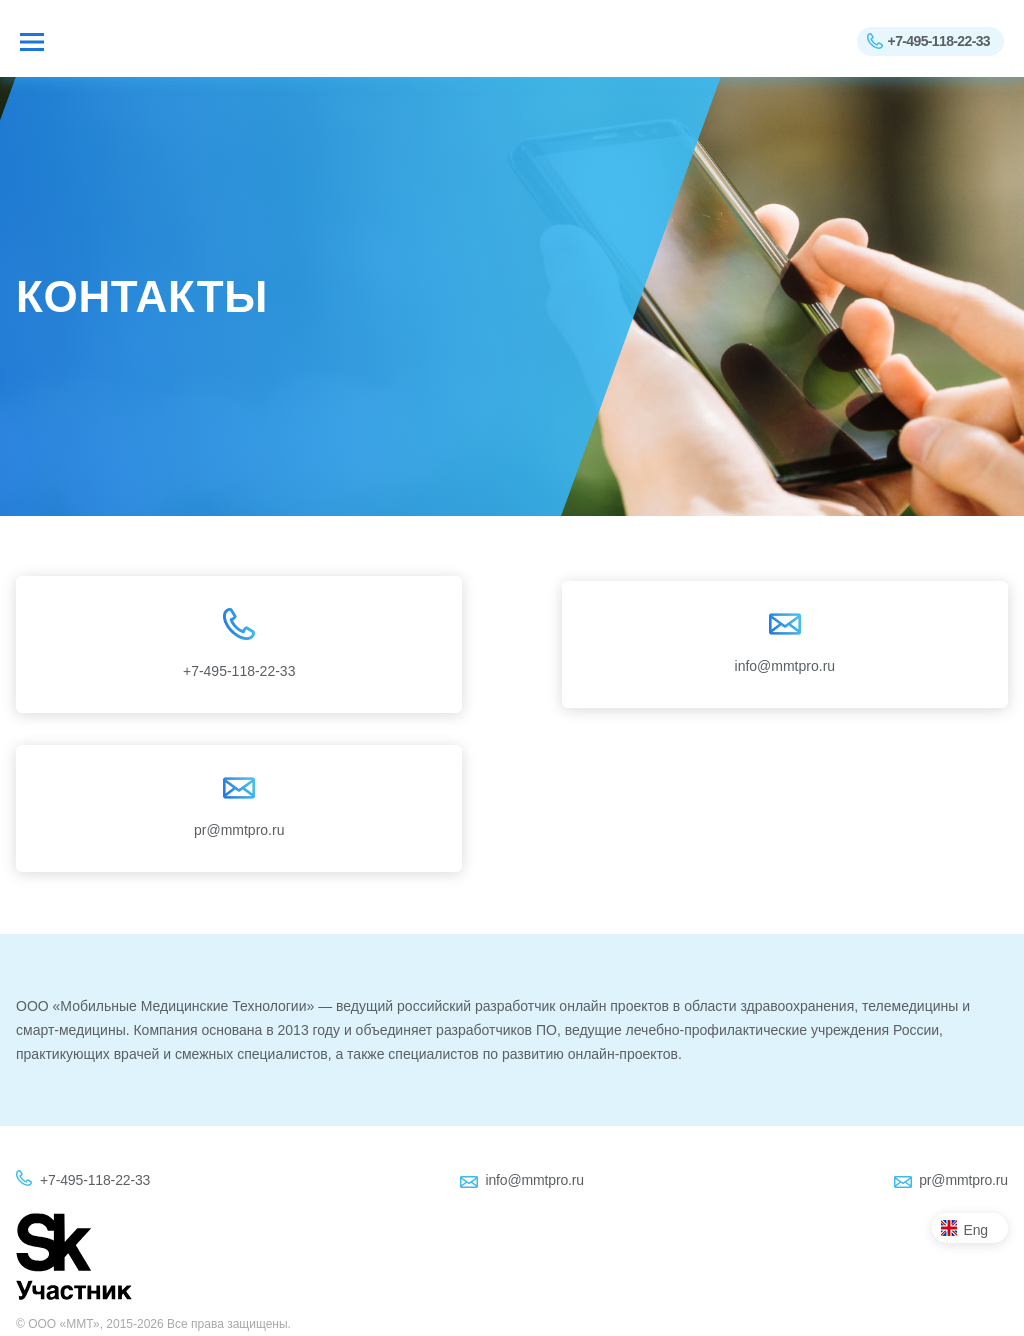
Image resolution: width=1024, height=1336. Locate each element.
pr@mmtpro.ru (963, 1180)
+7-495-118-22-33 (939, 41)
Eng (976, 1230)
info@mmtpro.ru (534, 1180)
